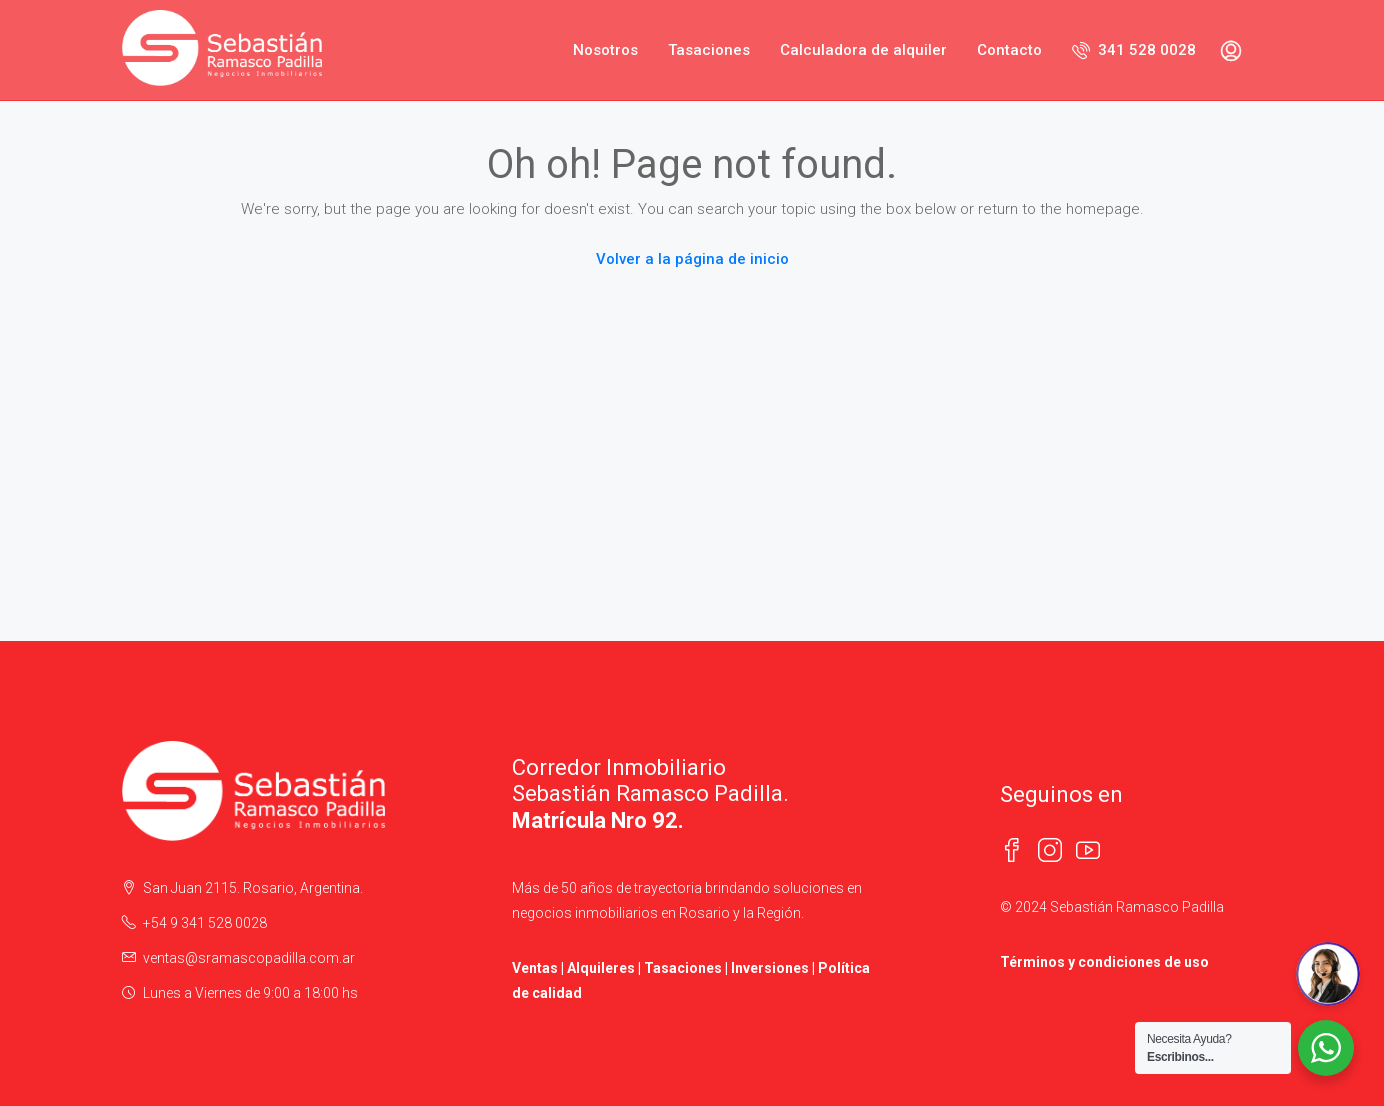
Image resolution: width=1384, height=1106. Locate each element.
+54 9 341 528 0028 (205, 923)
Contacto (1009, 50)
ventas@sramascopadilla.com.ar (249, 958)
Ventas (535, 968)
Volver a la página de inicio (692, 259)
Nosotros (605, 50)
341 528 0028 (1134, 50)
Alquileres (601, 968)
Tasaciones (709, 50)
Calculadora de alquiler (863, 50)
